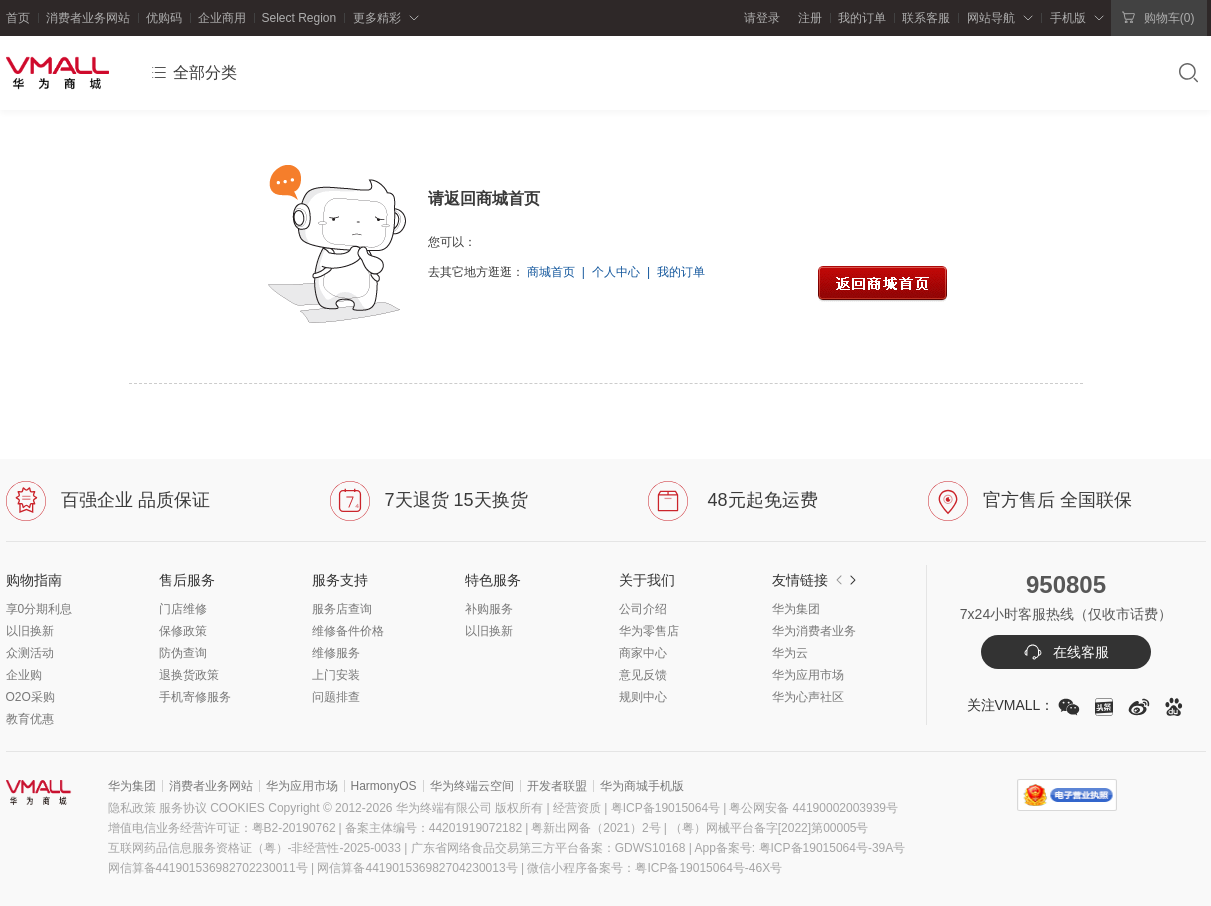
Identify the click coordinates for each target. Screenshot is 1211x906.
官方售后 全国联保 (1030, 500)
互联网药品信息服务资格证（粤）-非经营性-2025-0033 (254, 848)
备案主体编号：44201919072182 (433, 828)
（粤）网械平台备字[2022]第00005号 (769, 828)
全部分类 (193, 73)
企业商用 (222, 18)
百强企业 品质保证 (108, 500)
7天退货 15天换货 (429, 500)
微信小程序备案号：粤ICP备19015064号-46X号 (654, 868)
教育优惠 (30, 719)
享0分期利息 (39, 609)
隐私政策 (132, 808)
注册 (806, 18)
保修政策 (183, 631)
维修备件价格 (348, 631)
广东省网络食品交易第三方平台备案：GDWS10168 (548, 848)
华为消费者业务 (814, 631)
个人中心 (616, 272)
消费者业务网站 (88, 18)
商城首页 (551, 272)
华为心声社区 (808, 697)
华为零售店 (649, 631)
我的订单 (862, 18)
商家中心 (643, 653)
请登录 (762, 18)
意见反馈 (643, 675)
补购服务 (489, 609)
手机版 (1068, 18)
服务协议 (183, 808)
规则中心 (643, 697)
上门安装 (336, 675)
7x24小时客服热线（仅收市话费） (1066, 614)
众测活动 (30, 653)
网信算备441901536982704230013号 (417, 868)
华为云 (790, 653)
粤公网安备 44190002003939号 (813, 808)
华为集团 (796, 609)
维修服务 (336, 653)
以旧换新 (30, 631)
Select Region (299, 18)
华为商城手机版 (642, 786)
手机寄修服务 (195, 697)
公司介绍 (643, 609)
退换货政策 (189, 675)
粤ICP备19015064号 (663, 808)
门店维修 (183, 609)
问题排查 (336, 697)
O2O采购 (30, 697)
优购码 (164, 18)
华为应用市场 (808, 675)
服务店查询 (342, 609)
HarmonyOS (384, 786)
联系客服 (926, 18)
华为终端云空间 (472, 786)
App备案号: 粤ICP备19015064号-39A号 (800, 848)
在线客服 (1066, 652)
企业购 (24, 675)
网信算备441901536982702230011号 (208, 868)
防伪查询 (183, 653)
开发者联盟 (557, 786)
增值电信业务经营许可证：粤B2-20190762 (226, 828)
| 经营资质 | (577, 808)
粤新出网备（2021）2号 (600, 828)
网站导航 (991, 18)
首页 (18, 18)
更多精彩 (377, 18)
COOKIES (237, 808)
